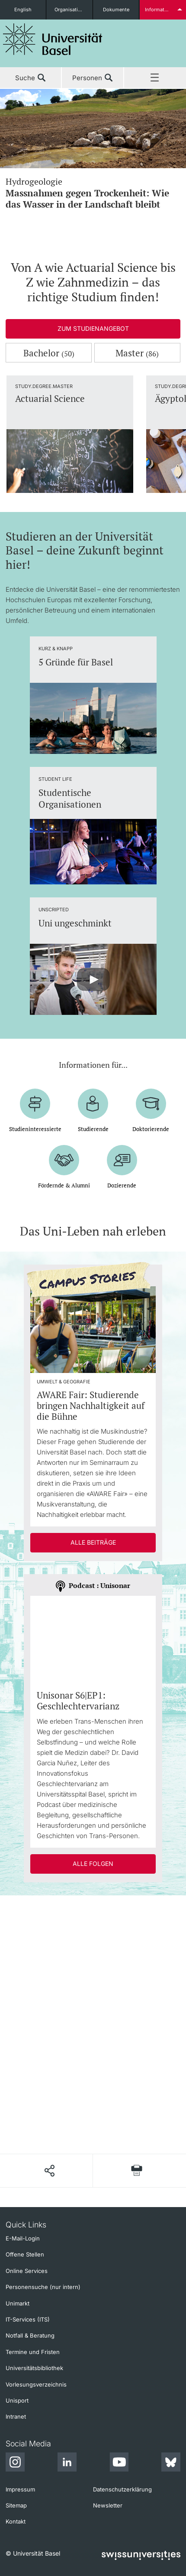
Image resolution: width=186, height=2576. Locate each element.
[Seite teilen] (49, 2170)
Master (137, 353)
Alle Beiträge (93, 1542)
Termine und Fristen (33, 2351)
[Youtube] (118, 2463)
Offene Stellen (25, 2254)
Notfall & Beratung (30, 2335)
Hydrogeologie (93, 193)
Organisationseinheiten (73, 10)
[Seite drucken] (136, 2170)
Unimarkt (17, 2303)
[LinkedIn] (67, 2463)
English (23, 10)
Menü (155, 78)
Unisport (17, 2400)
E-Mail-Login (23, 2238)
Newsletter (107, 2505)
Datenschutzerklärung (122, 2489)
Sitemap (16, 2505)
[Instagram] (15, 2463)
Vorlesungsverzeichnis (36, 2384)
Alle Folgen (93, 1863)
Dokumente (116, 10)
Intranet (16, 2416)
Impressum (20, 2489)
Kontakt (16, 2521)
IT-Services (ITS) (28, 2319)
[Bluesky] (170, 2463)
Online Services (27, 2270)
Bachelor (48, 353)
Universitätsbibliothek (34, 2367)
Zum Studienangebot (93, 328)
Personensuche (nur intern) (43, 2286)
